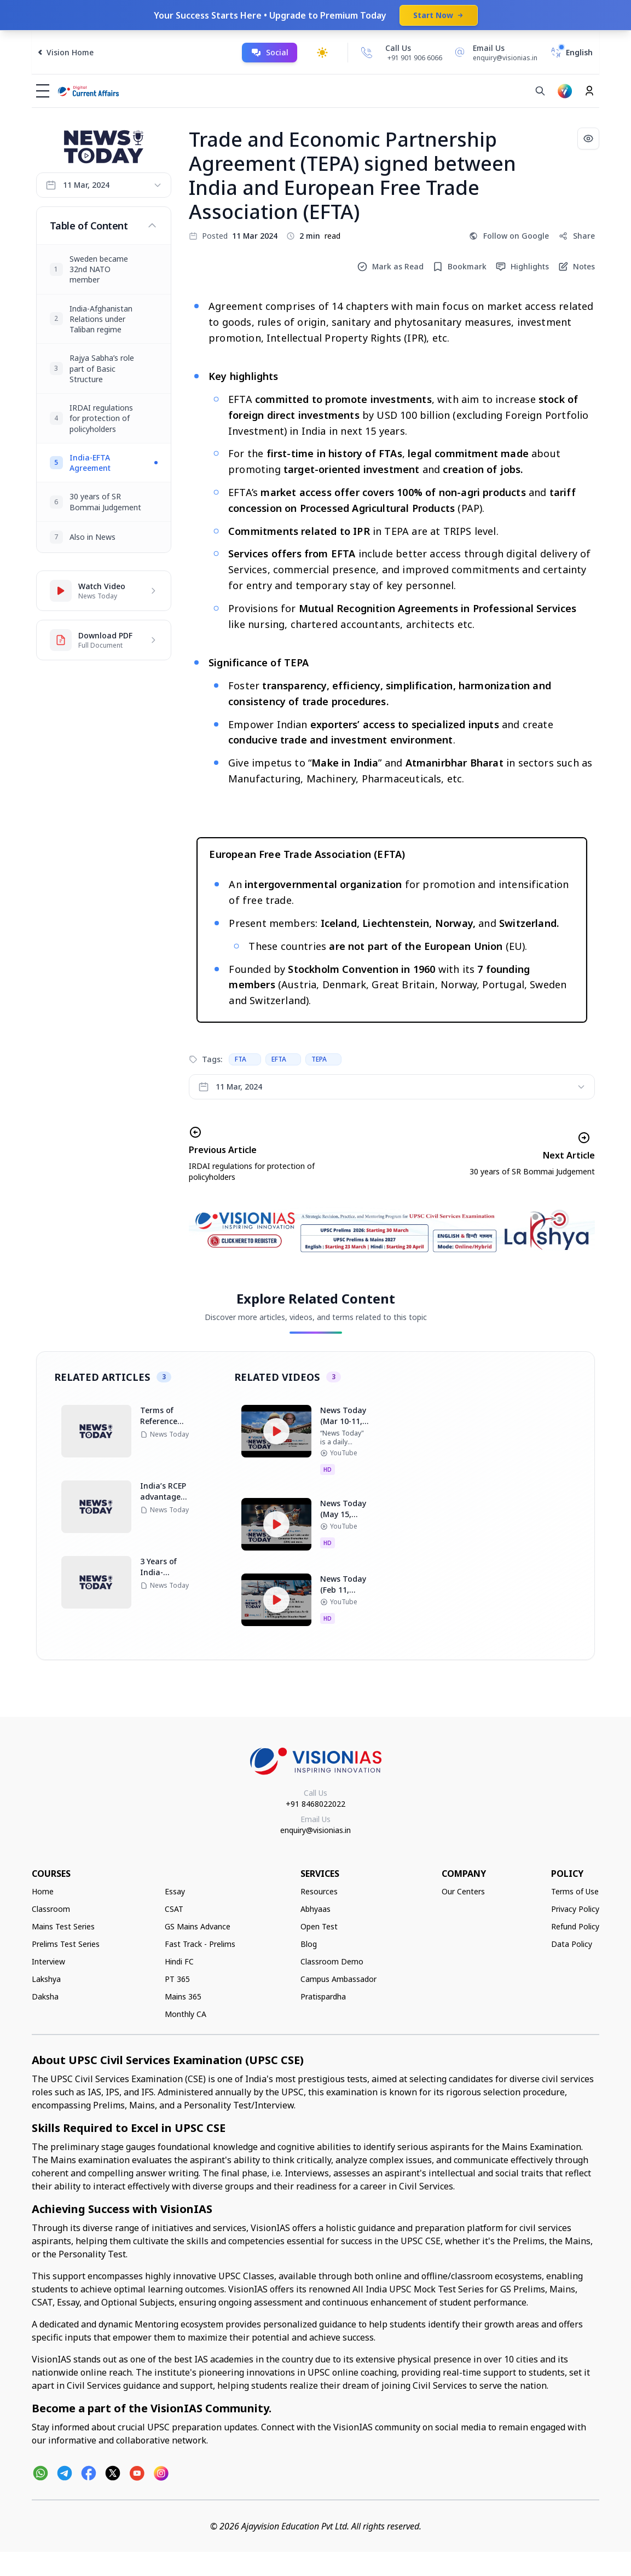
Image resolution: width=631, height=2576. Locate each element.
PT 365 (177, 1979)
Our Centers (463, 1891)
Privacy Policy (575, 1909)
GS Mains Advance (197, 1926)
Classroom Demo (331, 1961)
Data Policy (571, 1944)
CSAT (174, 1909)
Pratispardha (323, 1996)
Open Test (319, 1926)
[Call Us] (367, 52)
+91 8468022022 (315, 1804)
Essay (175, 1891)
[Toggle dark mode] (322, 53)
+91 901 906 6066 (414, 57)
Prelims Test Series (66, 1944)
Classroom (51, 1909)
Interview (48, 1961)
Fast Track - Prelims (200, 1944)
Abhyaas (315, 1909)
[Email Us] (494, 52)
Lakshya (46, 1979)
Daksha (45, 1996)
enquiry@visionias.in (315, 1830)
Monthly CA (185, 2014)
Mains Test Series (63, 1926)
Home (43, 1891)
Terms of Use (575, 1891)
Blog (308, 1944)
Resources (319, 1891)
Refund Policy (575, 1926)
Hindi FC (179, 1961)
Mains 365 (183, 1996)
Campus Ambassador (338, 1979)
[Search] (540, 91)
